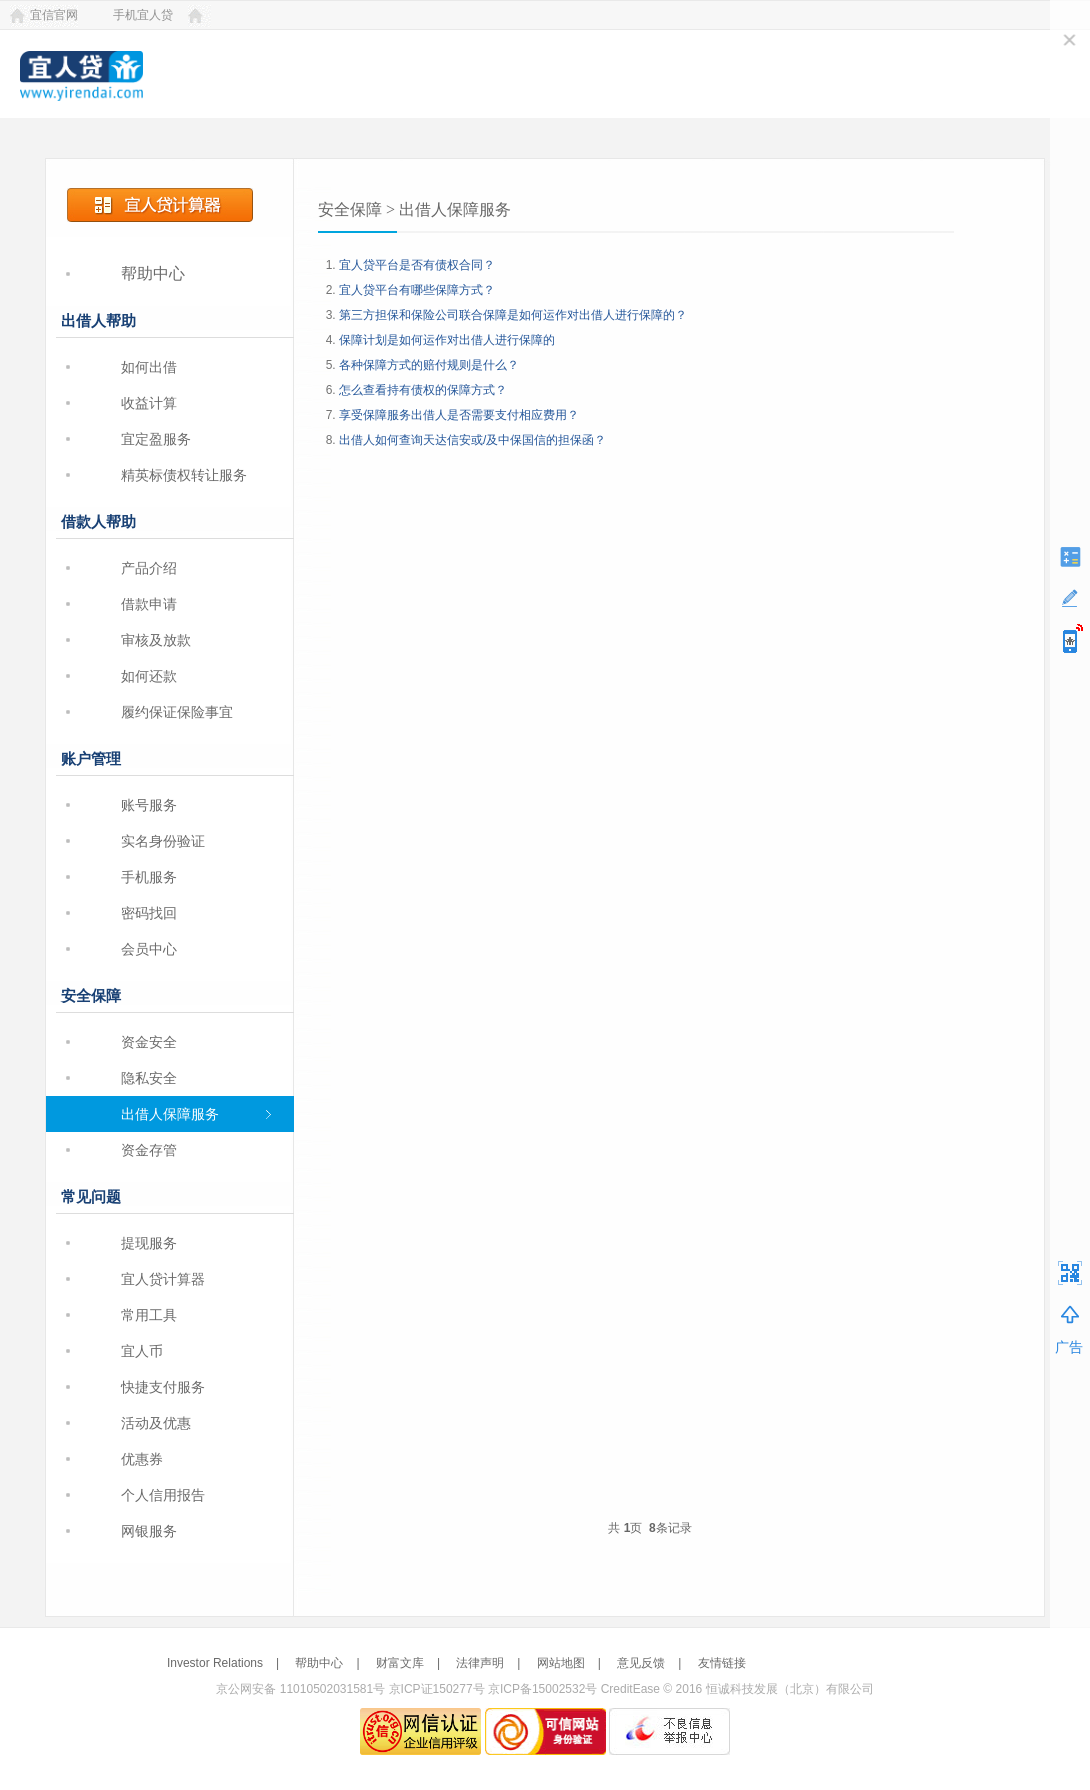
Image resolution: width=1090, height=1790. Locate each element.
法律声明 (480, 1663)
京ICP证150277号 (437, 1689)
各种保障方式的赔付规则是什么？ (429, 365)
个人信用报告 (163, 1495)
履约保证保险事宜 (177, 712)
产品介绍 (149, 568)
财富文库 (400, 1663)
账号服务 (149, 805)
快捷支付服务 (163, 1387)
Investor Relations (215, 1663)
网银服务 (149, 1531)
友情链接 (722, 1663)
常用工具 (149, 1315)
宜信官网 (54, 15)
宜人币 (142, 1351)
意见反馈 (641, 1663)
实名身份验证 (163, 841)
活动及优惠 (156, 1423)
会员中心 (149, 949)
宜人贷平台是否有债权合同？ (417, 265)
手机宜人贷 (143, 15)
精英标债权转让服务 (184, 475)
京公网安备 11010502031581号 (300, 1689)
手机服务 (149, 877)
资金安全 (149, 1042)
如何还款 (149, 676)
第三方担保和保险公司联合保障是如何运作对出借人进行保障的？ (513, 315)
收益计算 (149, 403)
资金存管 (149, 1150)
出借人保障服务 (170, 1114)
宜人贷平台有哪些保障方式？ (417, 290)
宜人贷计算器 (163, 1279)
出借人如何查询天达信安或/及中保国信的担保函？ (472, 440)
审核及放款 (156, 640)
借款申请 (149, 604)
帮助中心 (153, 273)
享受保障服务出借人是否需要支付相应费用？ (459, 415)
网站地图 (561, 1663)
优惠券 (142, 1459)
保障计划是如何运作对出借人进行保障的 (447, 340)
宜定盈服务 (156, 439)
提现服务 (149, 1243)
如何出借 (149, 367)
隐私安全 (149, 1078)
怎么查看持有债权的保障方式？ (423, 390)
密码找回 (149, 913)
